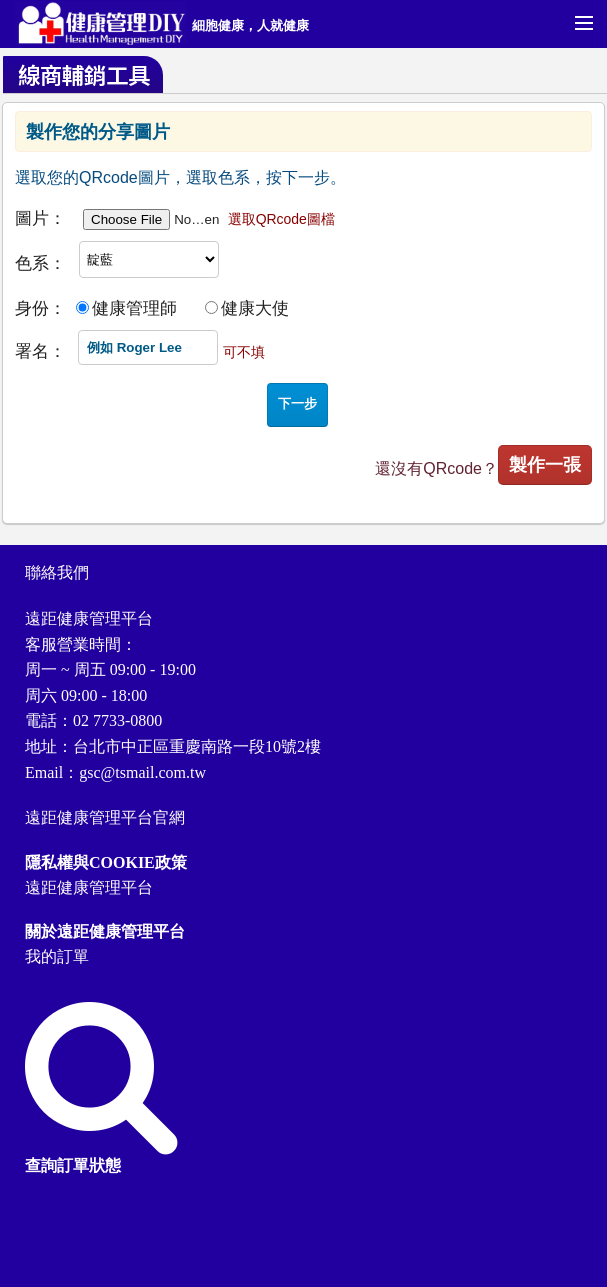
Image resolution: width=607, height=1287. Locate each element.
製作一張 (545, 465)
